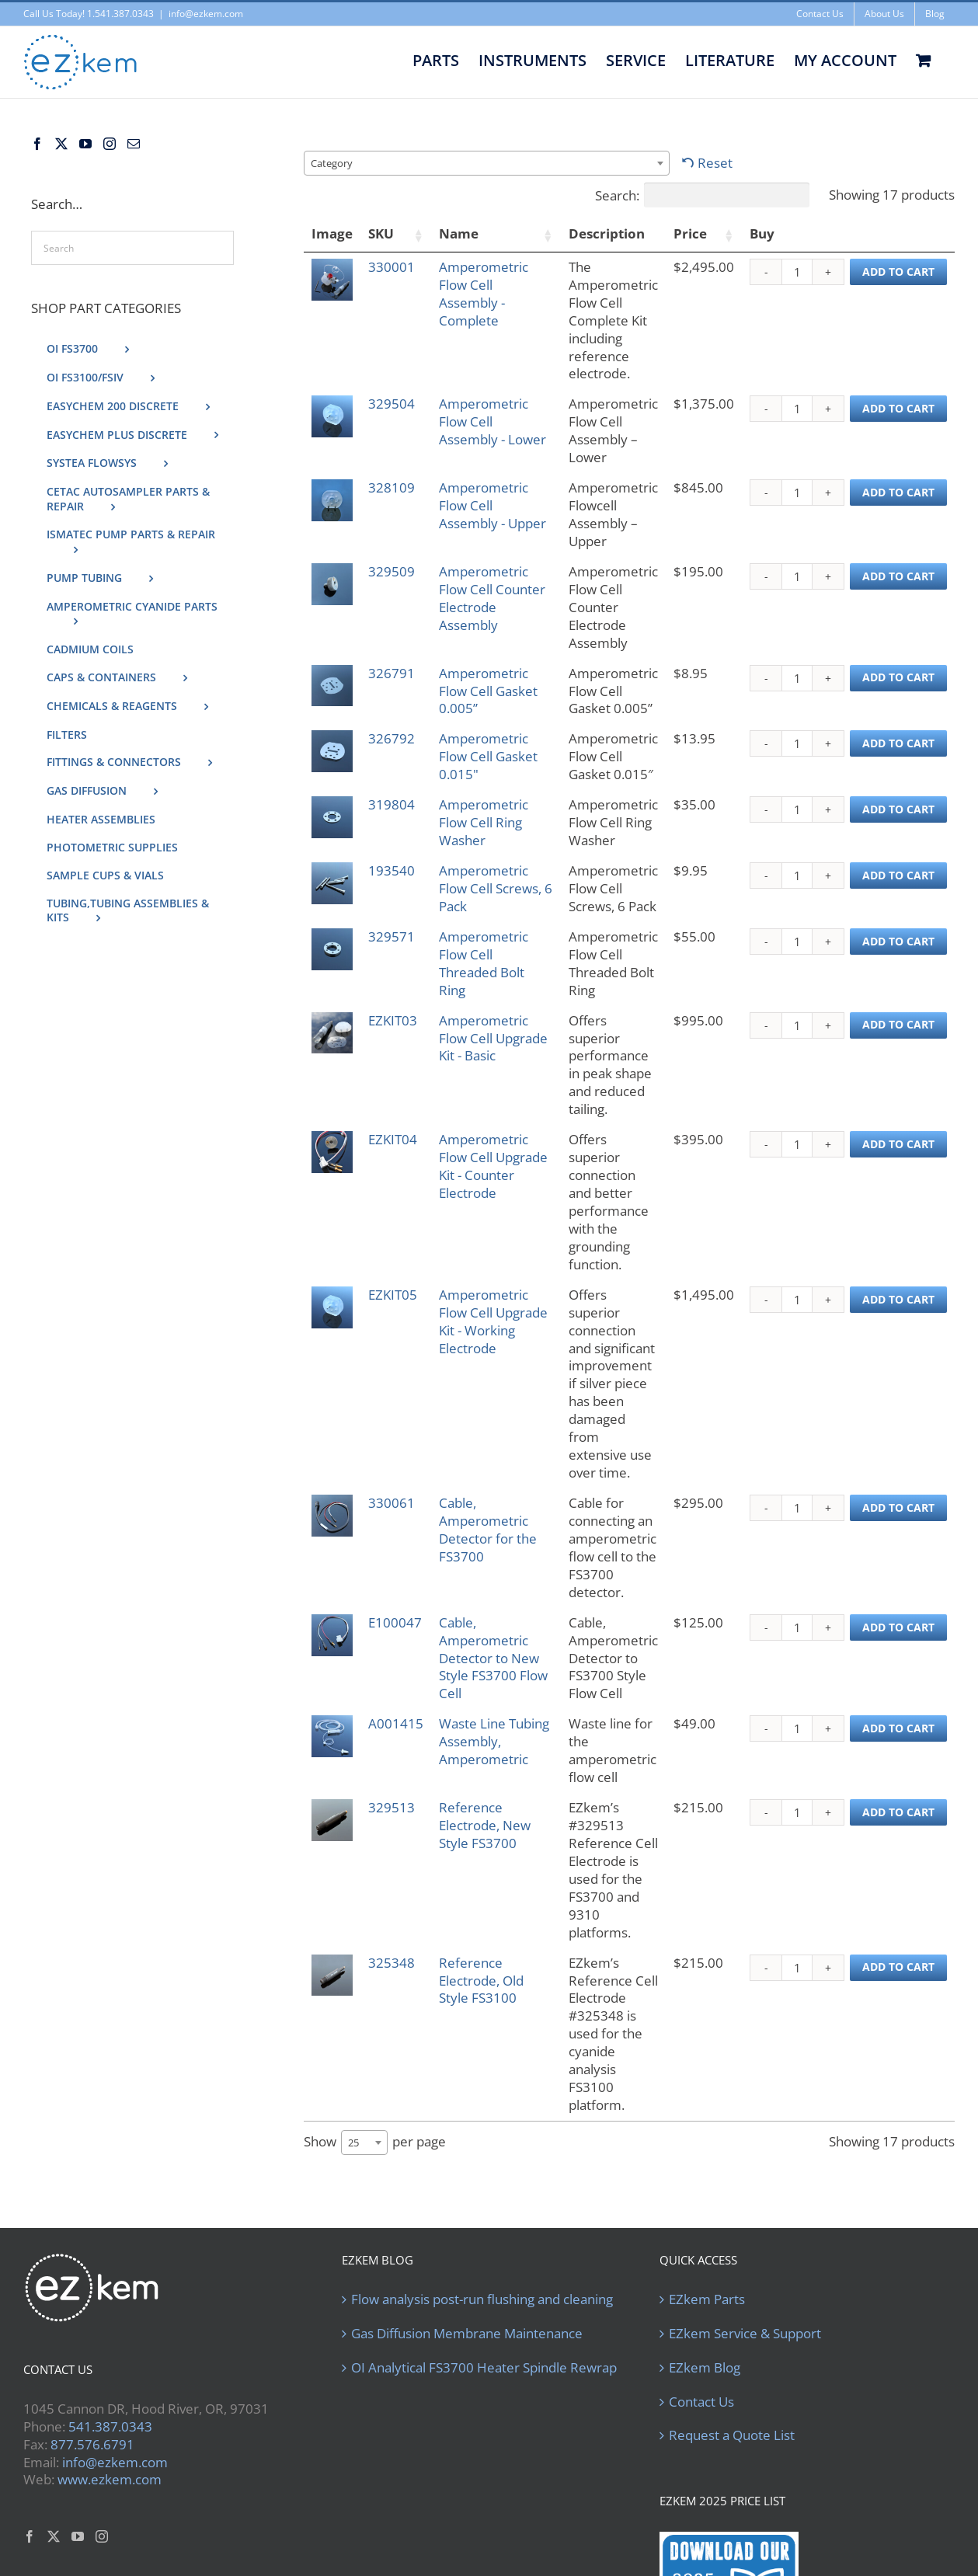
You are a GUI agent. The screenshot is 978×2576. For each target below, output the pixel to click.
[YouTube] (85, 144)
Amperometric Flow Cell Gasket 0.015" (486, 756)
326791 (394, 673)
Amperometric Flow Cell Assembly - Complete (486, 293)
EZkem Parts (707, 2138)
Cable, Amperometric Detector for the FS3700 (486, 1422)
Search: (702, 195)
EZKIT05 (395, 1241)
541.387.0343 (110, 2266)
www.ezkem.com (109, 2319)
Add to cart (898, 271)
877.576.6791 (92, 2283)
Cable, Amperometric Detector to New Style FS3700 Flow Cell (486, 1542)
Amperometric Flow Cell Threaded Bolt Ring (486, 963)
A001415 (398, 1617)
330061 (394, 1396)
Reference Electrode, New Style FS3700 (487, 1718)
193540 (394, 870)
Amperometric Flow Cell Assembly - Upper (486, 514)
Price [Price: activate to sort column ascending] (690, 233)
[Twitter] (61, 144)
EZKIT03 (395, 1020)
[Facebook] (37, 144)
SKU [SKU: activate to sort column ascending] (383, 233)
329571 (394, 936)
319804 (394, 804)
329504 (394, 404)
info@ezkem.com (206, 13)
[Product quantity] (797, 271)
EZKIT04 (395, 1103)
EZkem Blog (704, 2207)
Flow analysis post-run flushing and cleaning (482, 2138)
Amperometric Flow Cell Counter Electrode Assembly (486, 607)
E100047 (397, 1497)
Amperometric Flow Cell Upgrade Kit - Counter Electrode (486, 1139)
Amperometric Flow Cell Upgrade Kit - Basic (486, 1047)
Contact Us (701, 2241)
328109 (394, 487)
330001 (394, 267)
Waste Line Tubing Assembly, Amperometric (486, 1644)
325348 (394, 1838)
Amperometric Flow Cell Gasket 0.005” (486, 691)
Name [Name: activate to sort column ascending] (461, 233)
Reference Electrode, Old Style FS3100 (483, 1855)
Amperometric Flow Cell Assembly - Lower (486, 430)
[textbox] (336, 163)
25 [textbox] (353, 1982)
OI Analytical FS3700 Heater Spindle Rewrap (484, 2207)
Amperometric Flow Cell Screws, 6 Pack (486, 888)
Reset (715, 163)
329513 (394, 1700)
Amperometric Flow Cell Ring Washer (486, 822)
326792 (394, 738)
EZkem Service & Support (745, 2172)
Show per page (375, 1982)
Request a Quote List (732, 2275)
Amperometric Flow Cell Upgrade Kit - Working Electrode (486, 1276)
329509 (394, 571)
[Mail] (133, 144)
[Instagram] (109, 144)
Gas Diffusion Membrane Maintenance (467, 2172)
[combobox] (487, 163)
